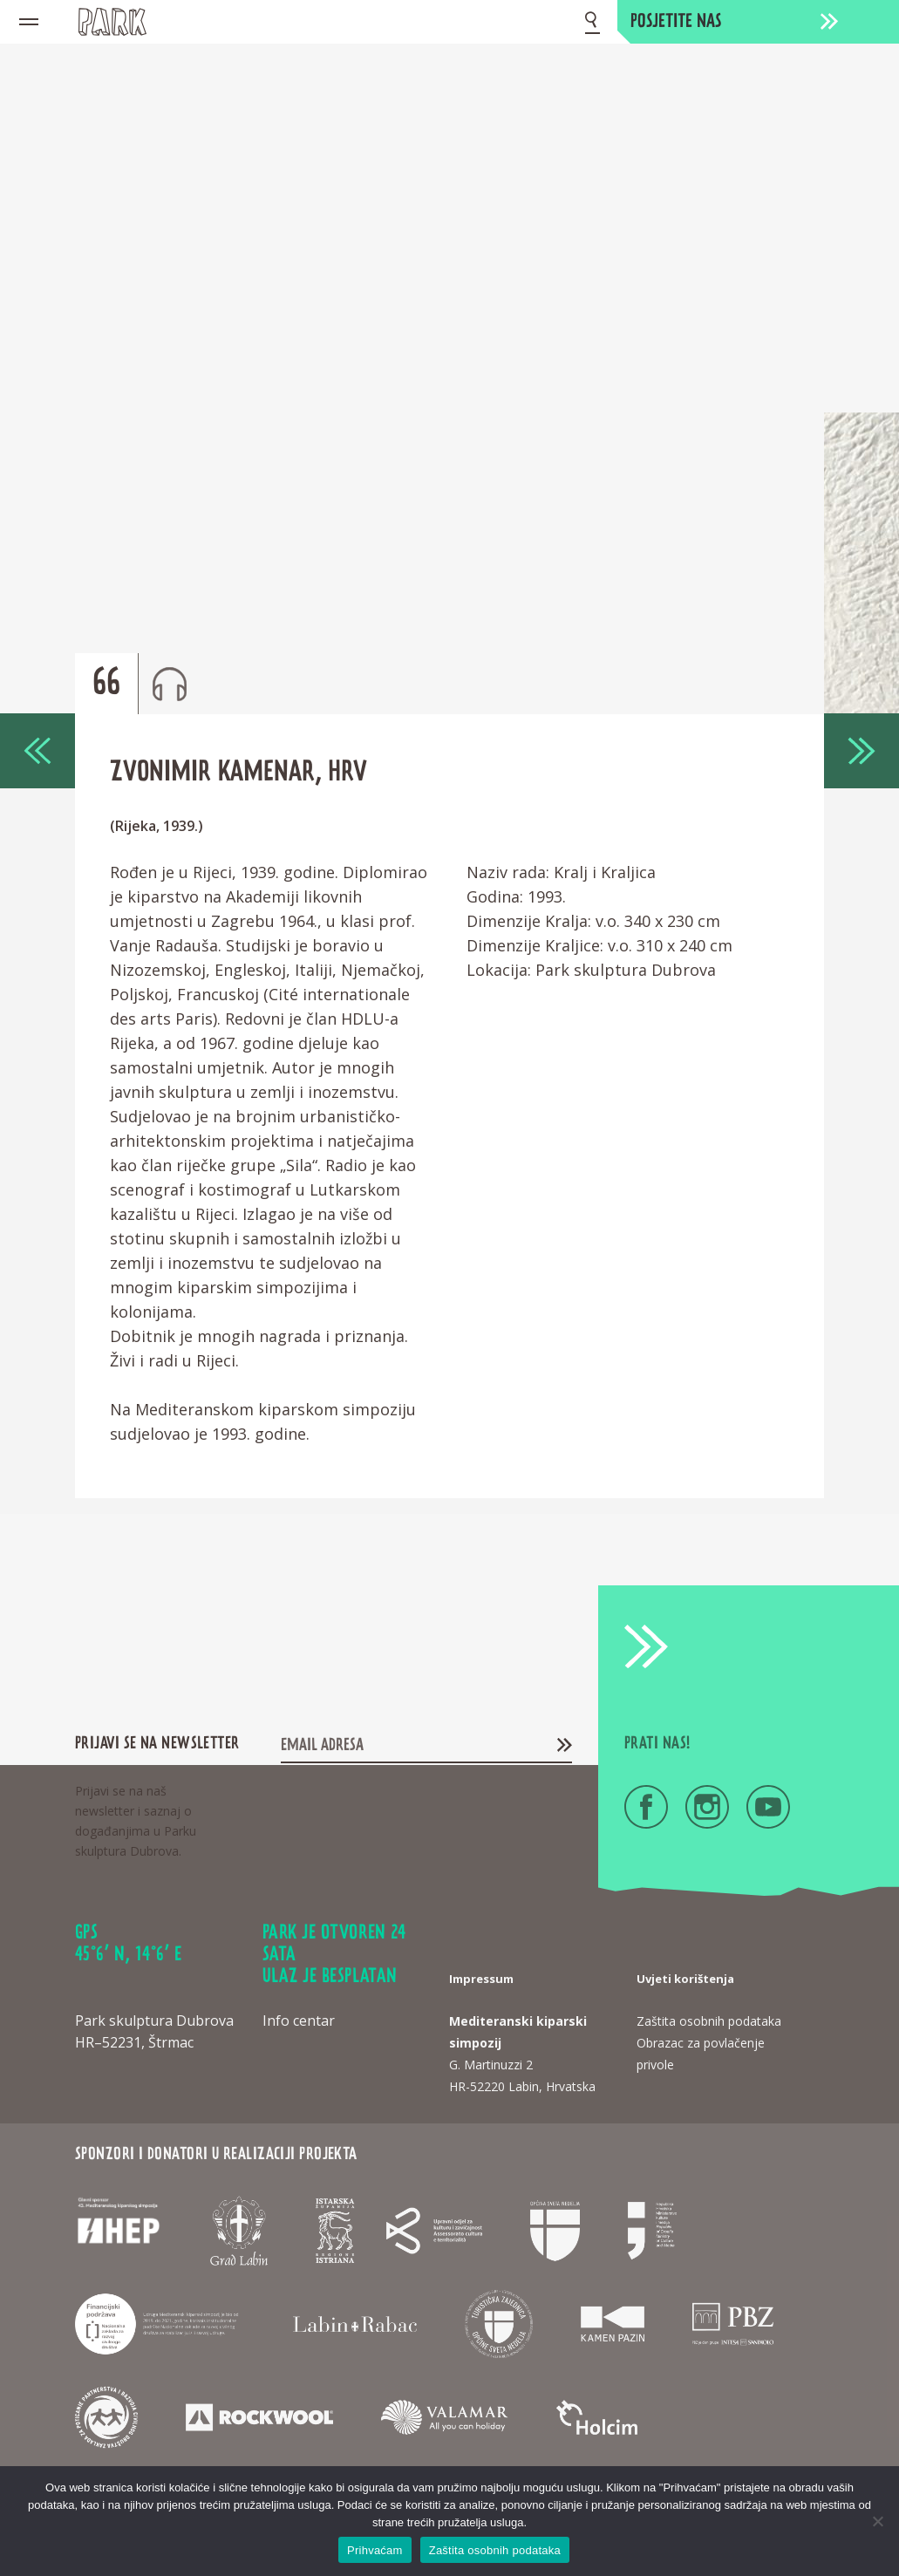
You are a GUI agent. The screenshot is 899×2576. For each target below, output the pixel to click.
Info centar (298, 2020)
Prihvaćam (375, 2550)
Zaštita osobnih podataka (495, 2550)
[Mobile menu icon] (28, 22)
